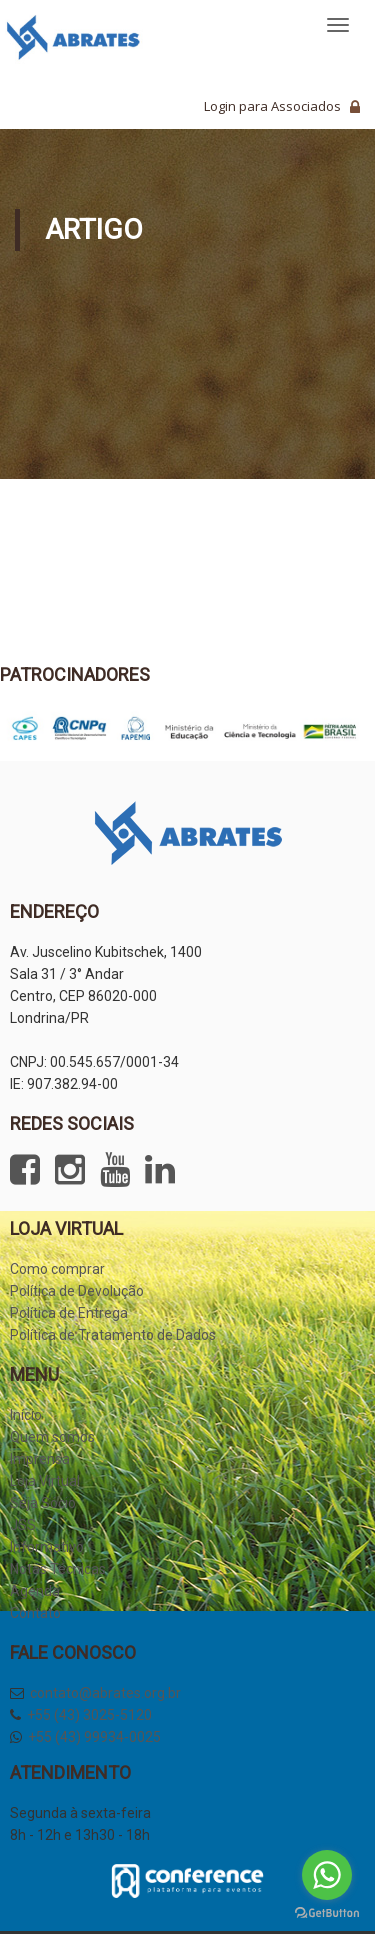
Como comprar (57, 1269)
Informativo (47, 1547)
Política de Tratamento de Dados (113, 1335)
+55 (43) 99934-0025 (94, 1737)
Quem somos (52, 1437)
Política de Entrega (69, 1313)
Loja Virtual (45, 1481)
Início (26, 1415)
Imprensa (40, 1459)
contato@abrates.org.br (105, 1693)
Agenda (35, 1591)
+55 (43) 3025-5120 (89, 1715)
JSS (23, 1525)
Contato (35, 1613)
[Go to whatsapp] (327, 1875)
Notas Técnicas (58, 1569)
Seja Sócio (43, 1503)
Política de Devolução (77, 1291)
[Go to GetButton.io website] (327, 1913)
